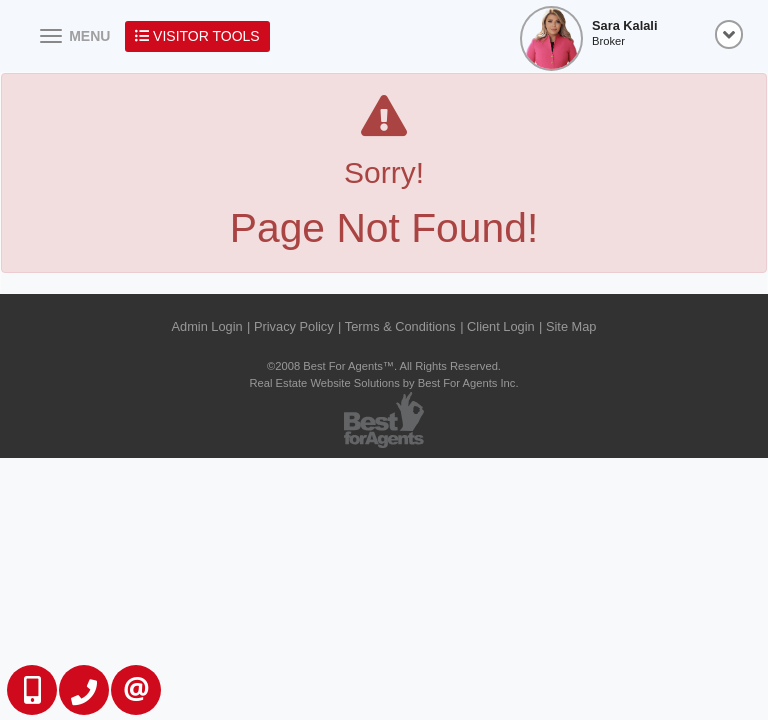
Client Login (501, 326)
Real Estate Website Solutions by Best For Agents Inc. (383, 383)
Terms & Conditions (400, 326)
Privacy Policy (294, 326)
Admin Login (207, 326)
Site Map (571, 326)
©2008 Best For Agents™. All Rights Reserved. (384, 366)
